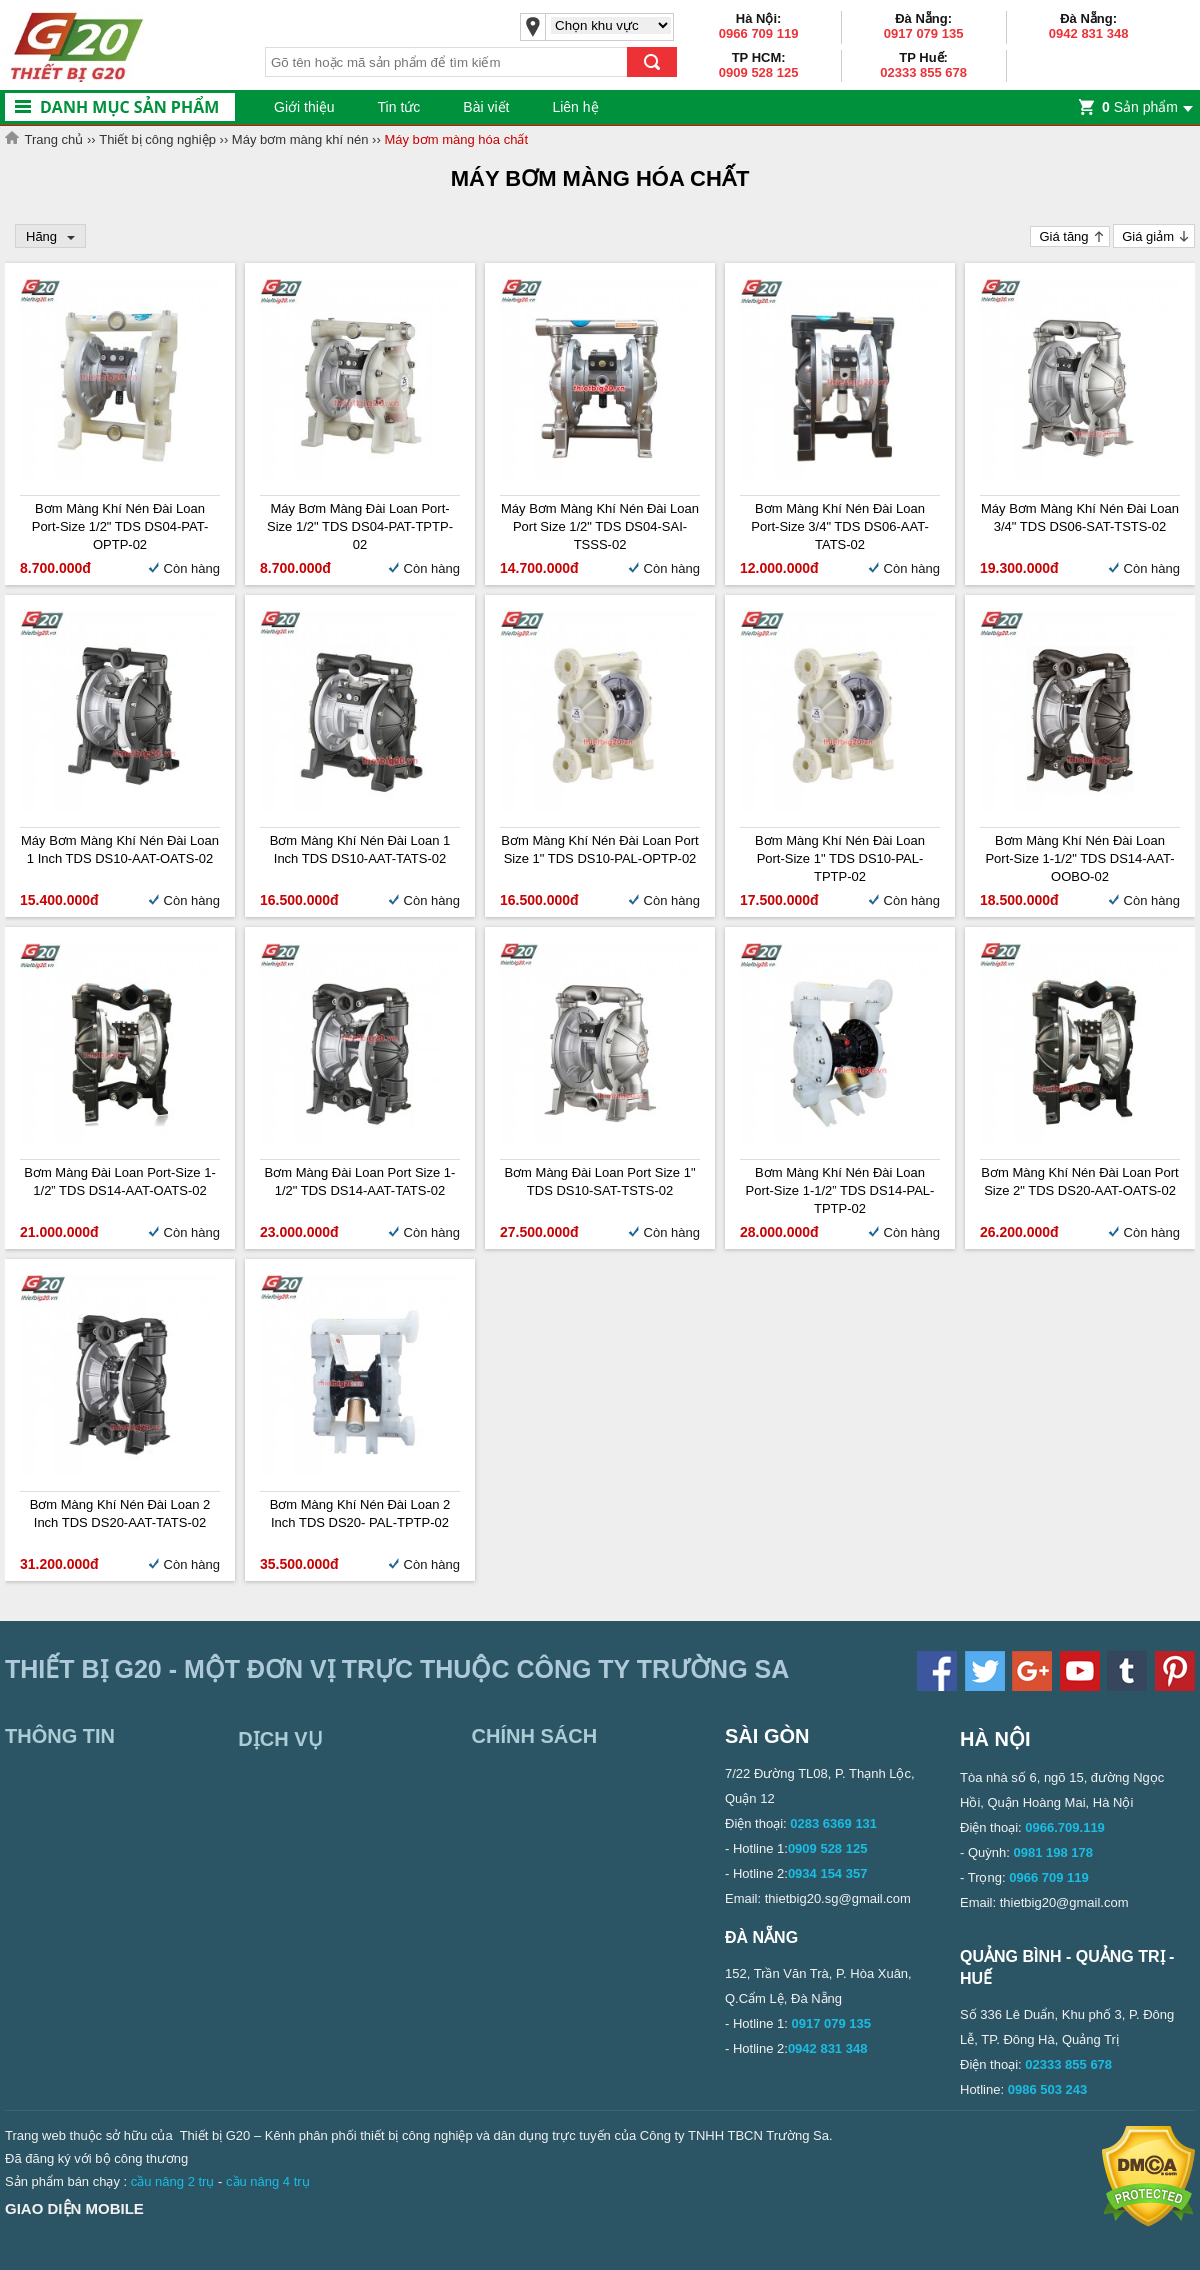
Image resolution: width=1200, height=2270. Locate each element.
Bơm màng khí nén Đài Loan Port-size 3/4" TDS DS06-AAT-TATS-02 (840, 526)
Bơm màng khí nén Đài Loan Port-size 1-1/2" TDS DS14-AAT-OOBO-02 (1079, 858)
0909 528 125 (759, 72)
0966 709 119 (759, 33)
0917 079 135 (924, 33)
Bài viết (486, 107)
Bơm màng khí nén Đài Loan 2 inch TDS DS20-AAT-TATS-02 (120, 1513)
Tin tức (399, 107)
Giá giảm (1148, 236)
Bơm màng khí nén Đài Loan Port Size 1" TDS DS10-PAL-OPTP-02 (599, 849)
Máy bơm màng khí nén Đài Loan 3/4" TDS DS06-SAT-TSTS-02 (1080, 517)
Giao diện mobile (74, 2208)
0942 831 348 (1089, 33)
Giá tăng (1063, 236)
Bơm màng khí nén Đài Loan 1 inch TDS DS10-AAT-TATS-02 (360, 849)
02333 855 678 (923, 72)
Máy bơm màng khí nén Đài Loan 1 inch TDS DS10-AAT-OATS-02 (120, 849)
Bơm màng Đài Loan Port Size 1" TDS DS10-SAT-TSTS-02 (599, 1181)
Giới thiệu (304, 107)
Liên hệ (575, 107)
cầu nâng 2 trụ (173, 2181)
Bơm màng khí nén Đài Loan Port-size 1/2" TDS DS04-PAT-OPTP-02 (120, 526)
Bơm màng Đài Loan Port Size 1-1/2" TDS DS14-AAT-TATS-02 (360, 1181)
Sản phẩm (1140, 107)
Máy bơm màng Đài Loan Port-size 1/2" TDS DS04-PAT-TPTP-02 (360, 526)
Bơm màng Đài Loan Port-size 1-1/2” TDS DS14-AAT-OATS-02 (120, 1181)
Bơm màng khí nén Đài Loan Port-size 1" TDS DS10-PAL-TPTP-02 (840, 858)
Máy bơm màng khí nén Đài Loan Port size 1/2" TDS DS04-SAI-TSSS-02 (600, 526)
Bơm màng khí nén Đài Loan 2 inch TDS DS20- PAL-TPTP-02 (360, 1513)
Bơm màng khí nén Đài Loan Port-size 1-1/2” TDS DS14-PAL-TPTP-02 (840, 1190)
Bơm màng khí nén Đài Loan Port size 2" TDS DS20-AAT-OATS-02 (1079, 1181)
